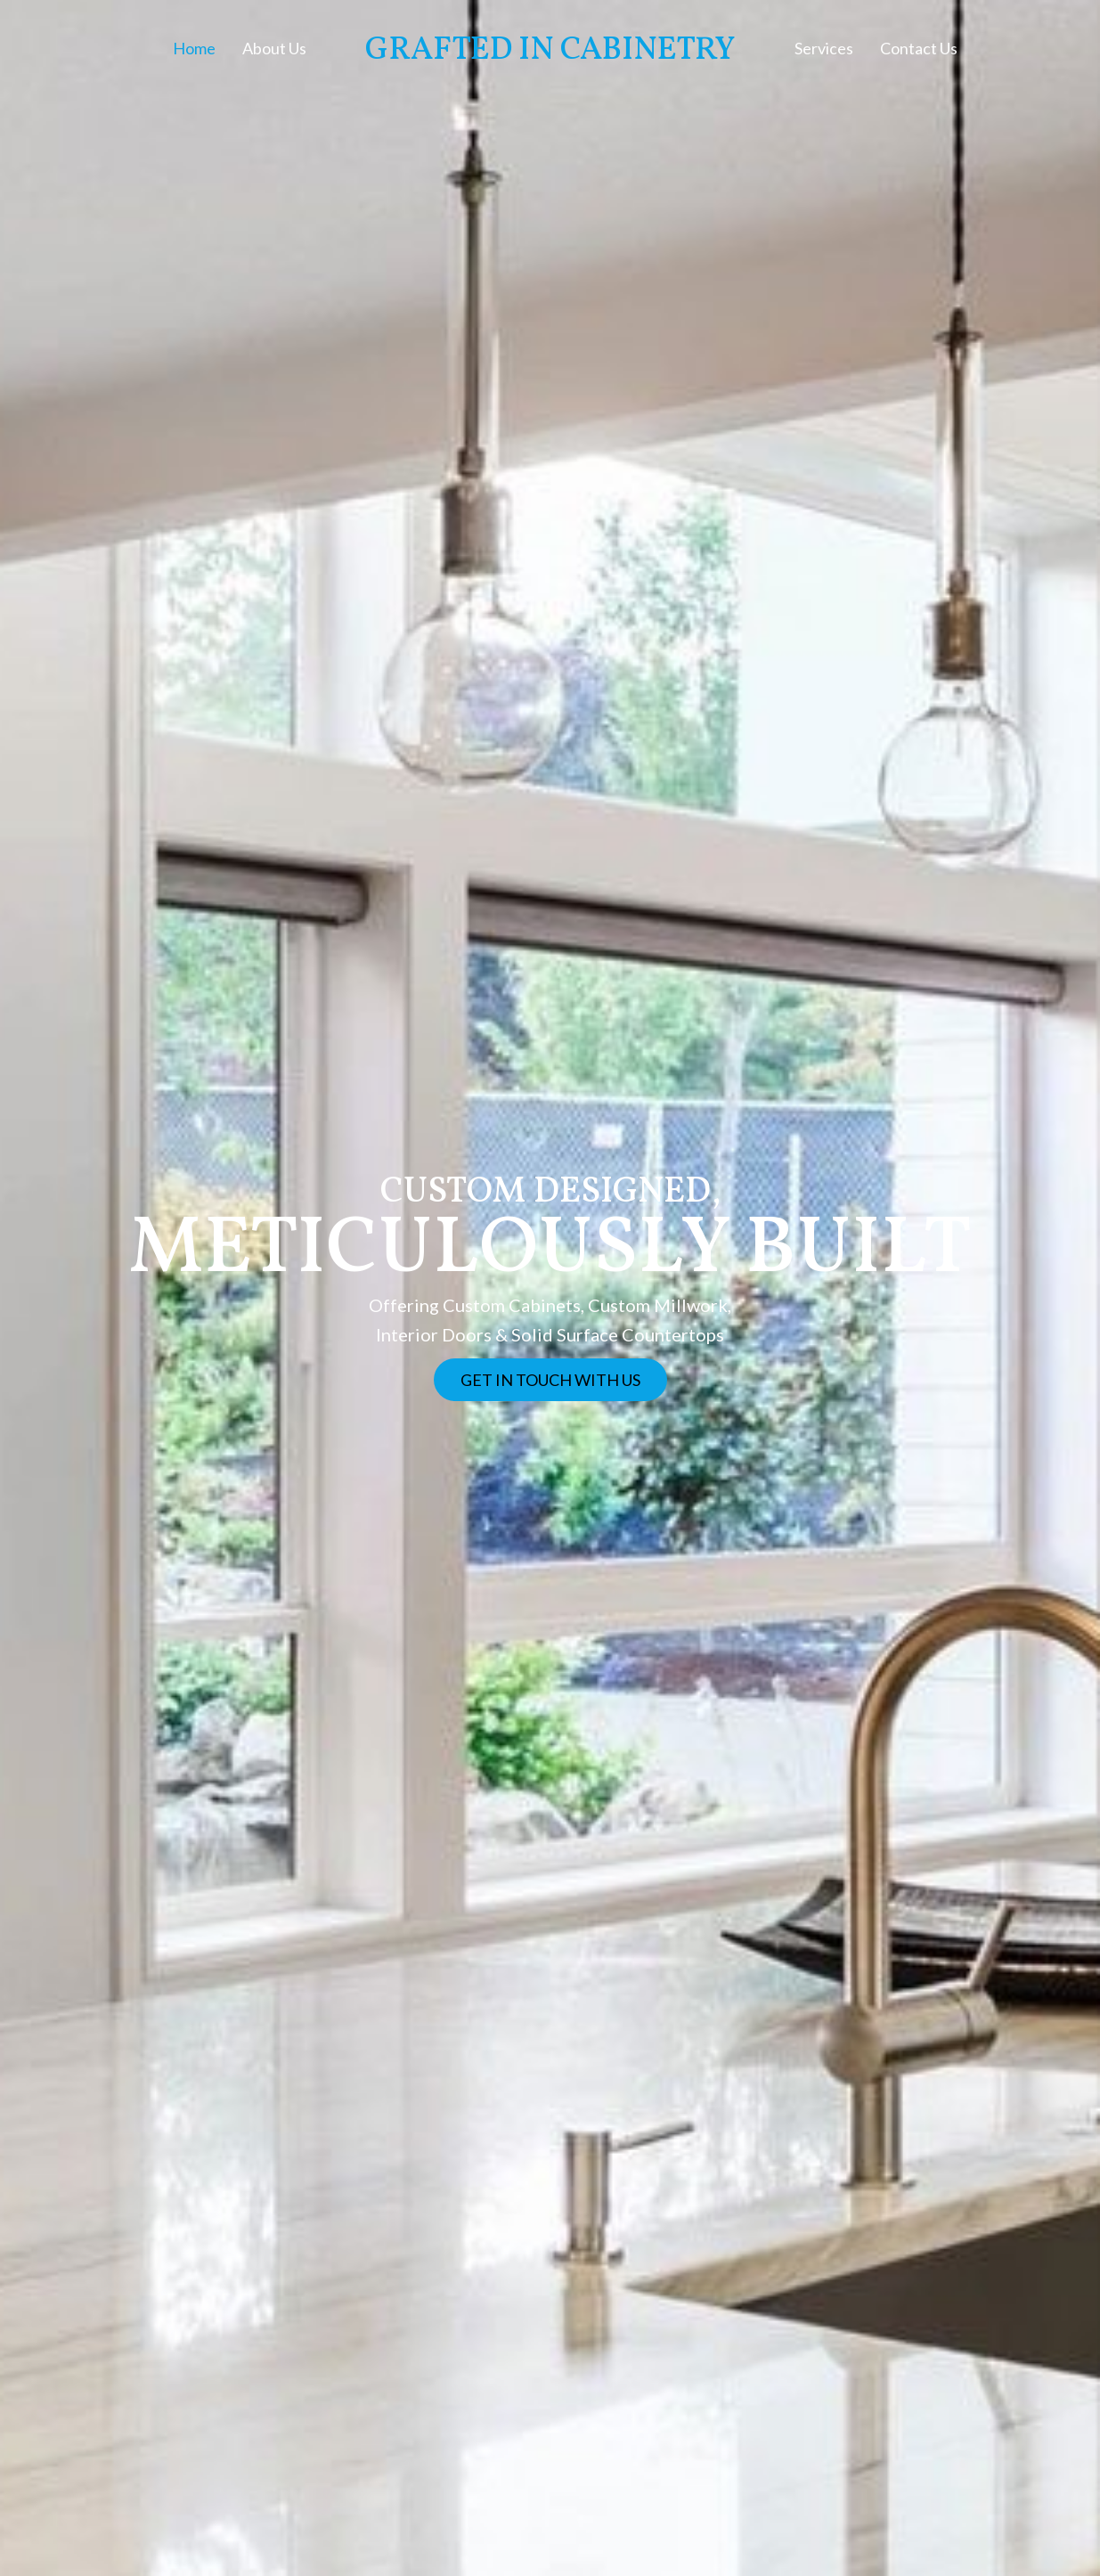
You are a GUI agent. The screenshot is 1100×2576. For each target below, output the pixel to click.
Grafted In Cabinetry (550, 51)
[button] (550, 1379)
